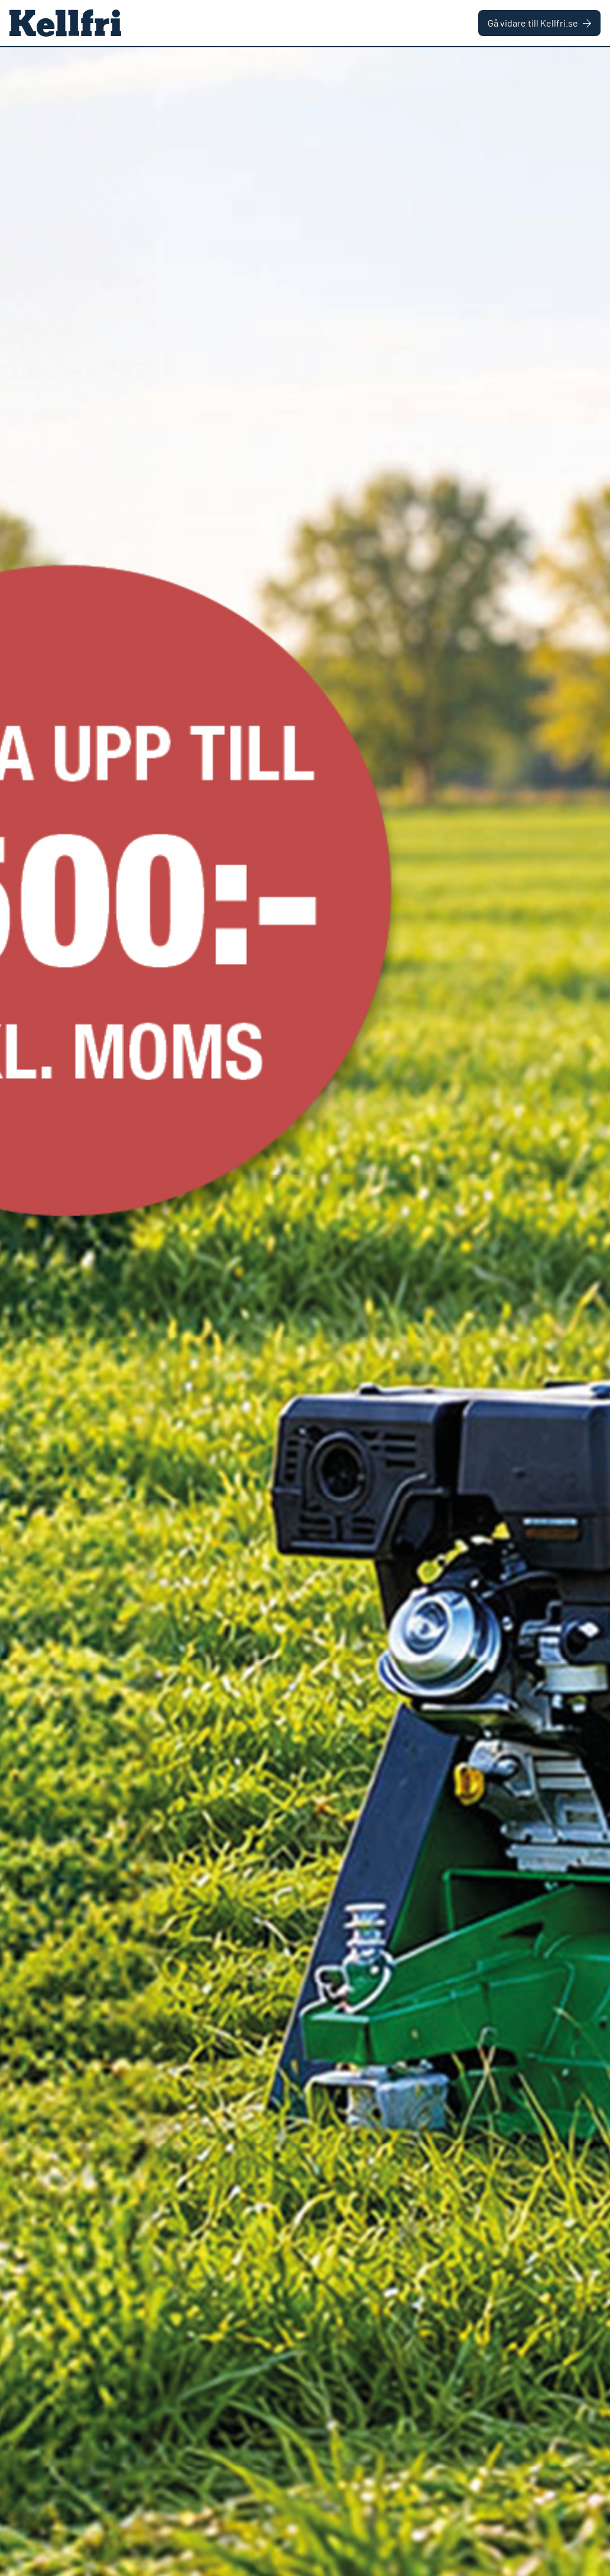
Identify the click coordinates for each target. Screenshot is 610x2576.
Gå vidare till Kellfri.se (539, 22)
